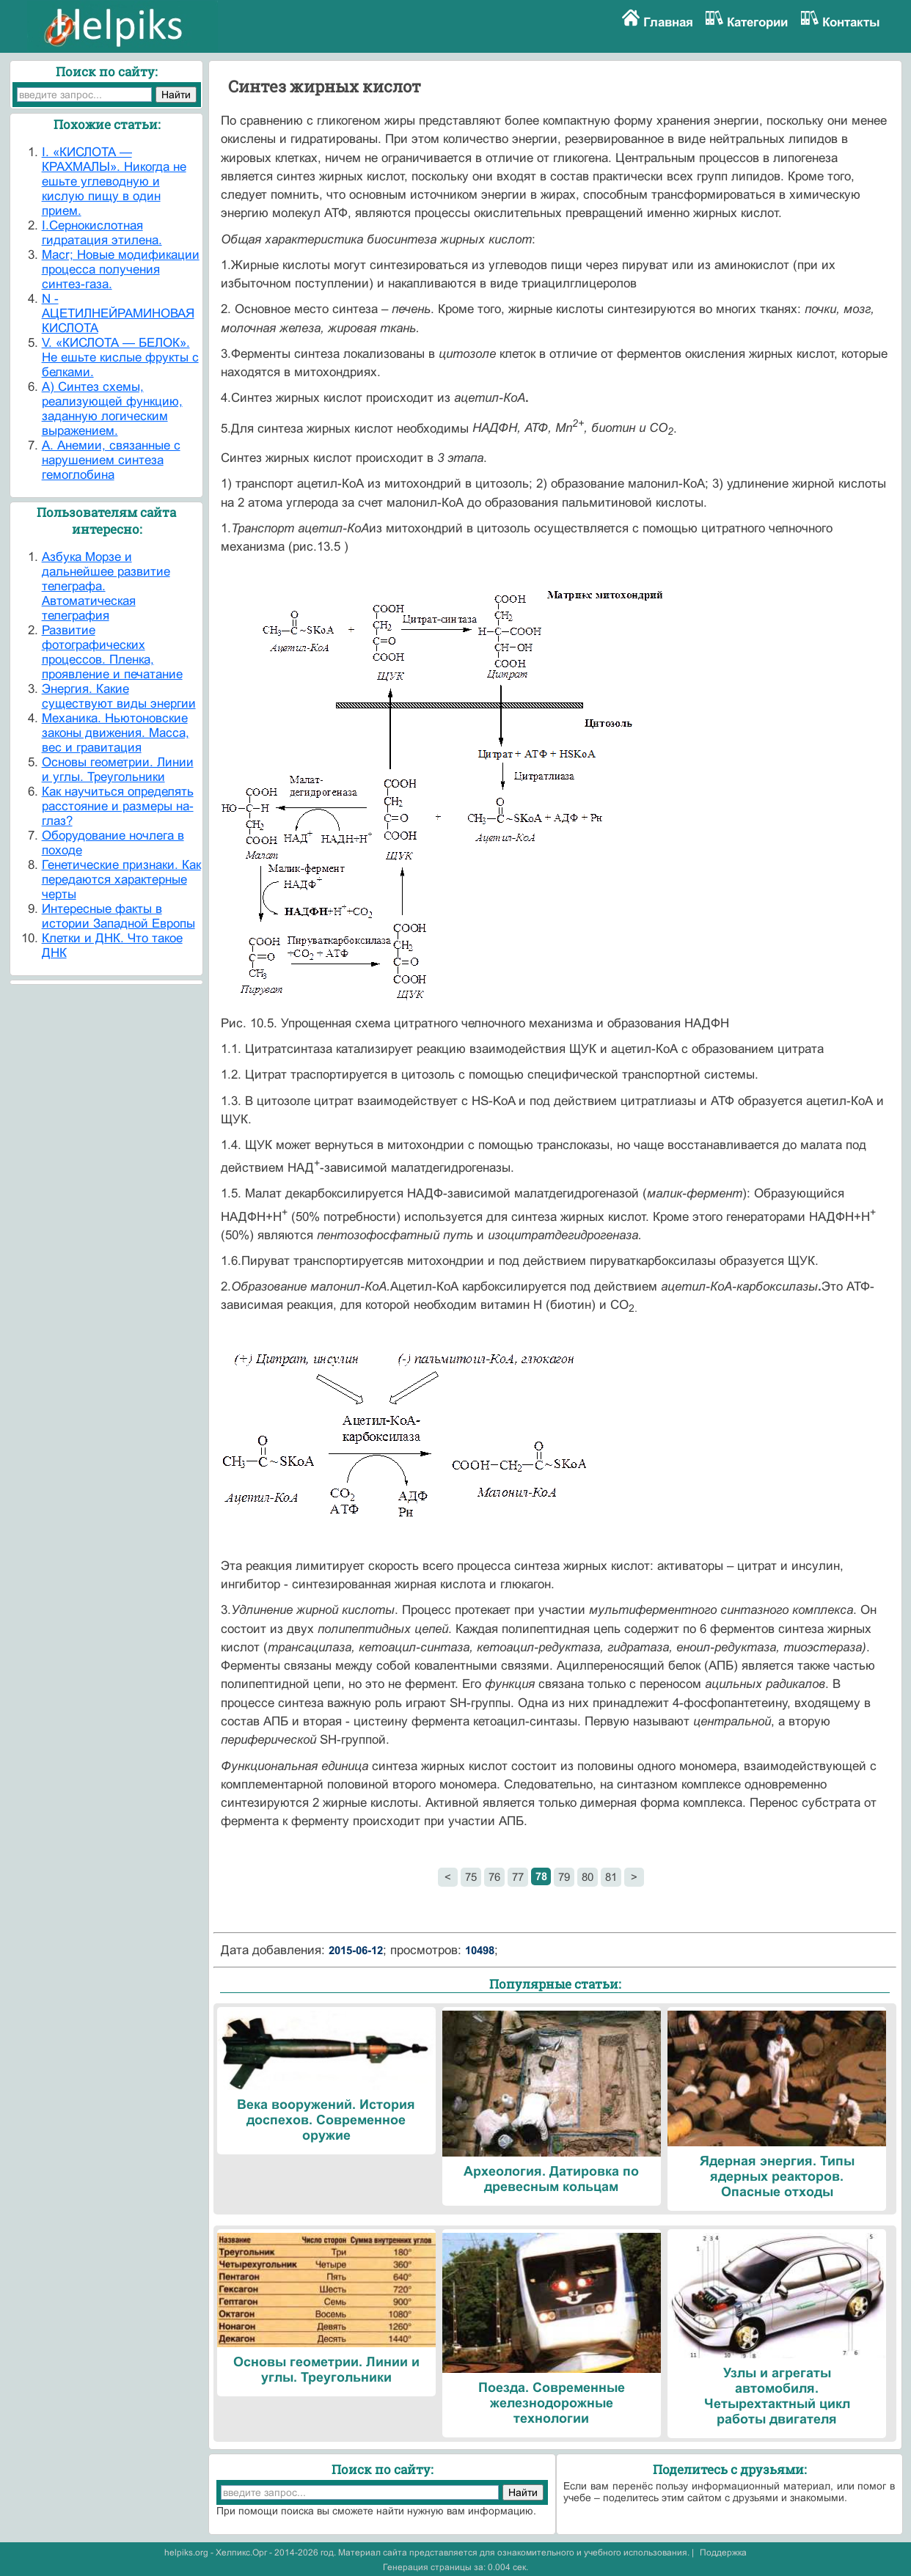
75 (471, 1877)
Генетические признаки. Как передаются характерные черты (121, 879)
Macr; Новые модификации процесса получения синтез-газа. (121, 269)
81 (611, 1877)
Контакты (851, 22)
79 (564, 1877)
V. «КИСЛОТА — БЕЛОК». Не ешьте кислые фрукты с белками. (120, 357)
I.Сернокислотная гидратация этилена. (102, 233)
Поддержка (723, 2552)
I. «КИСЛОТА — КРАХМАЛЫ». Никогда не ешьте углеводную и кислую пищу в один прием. (114, 181)
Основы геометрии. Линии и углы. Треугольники (118, 769)
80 (587, 1877)
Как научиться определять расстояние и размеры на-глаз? (118, 806)
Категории (757, 22)
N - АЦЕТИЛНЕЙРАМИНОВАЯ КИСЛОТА (118, 313)
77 (518, 1877)
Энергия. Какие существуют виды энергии (119, 696)
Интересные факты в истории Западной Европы (118, 916)
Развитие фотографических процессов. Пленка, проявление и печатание (112, 652)
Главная (668, 22)
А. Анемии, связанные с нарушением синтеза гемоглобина (111, 460)
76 (494, 1877)
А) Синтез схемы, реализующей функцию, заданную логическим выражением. (112, 409)
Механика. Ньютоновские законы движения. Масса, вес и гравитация (115, 733)
